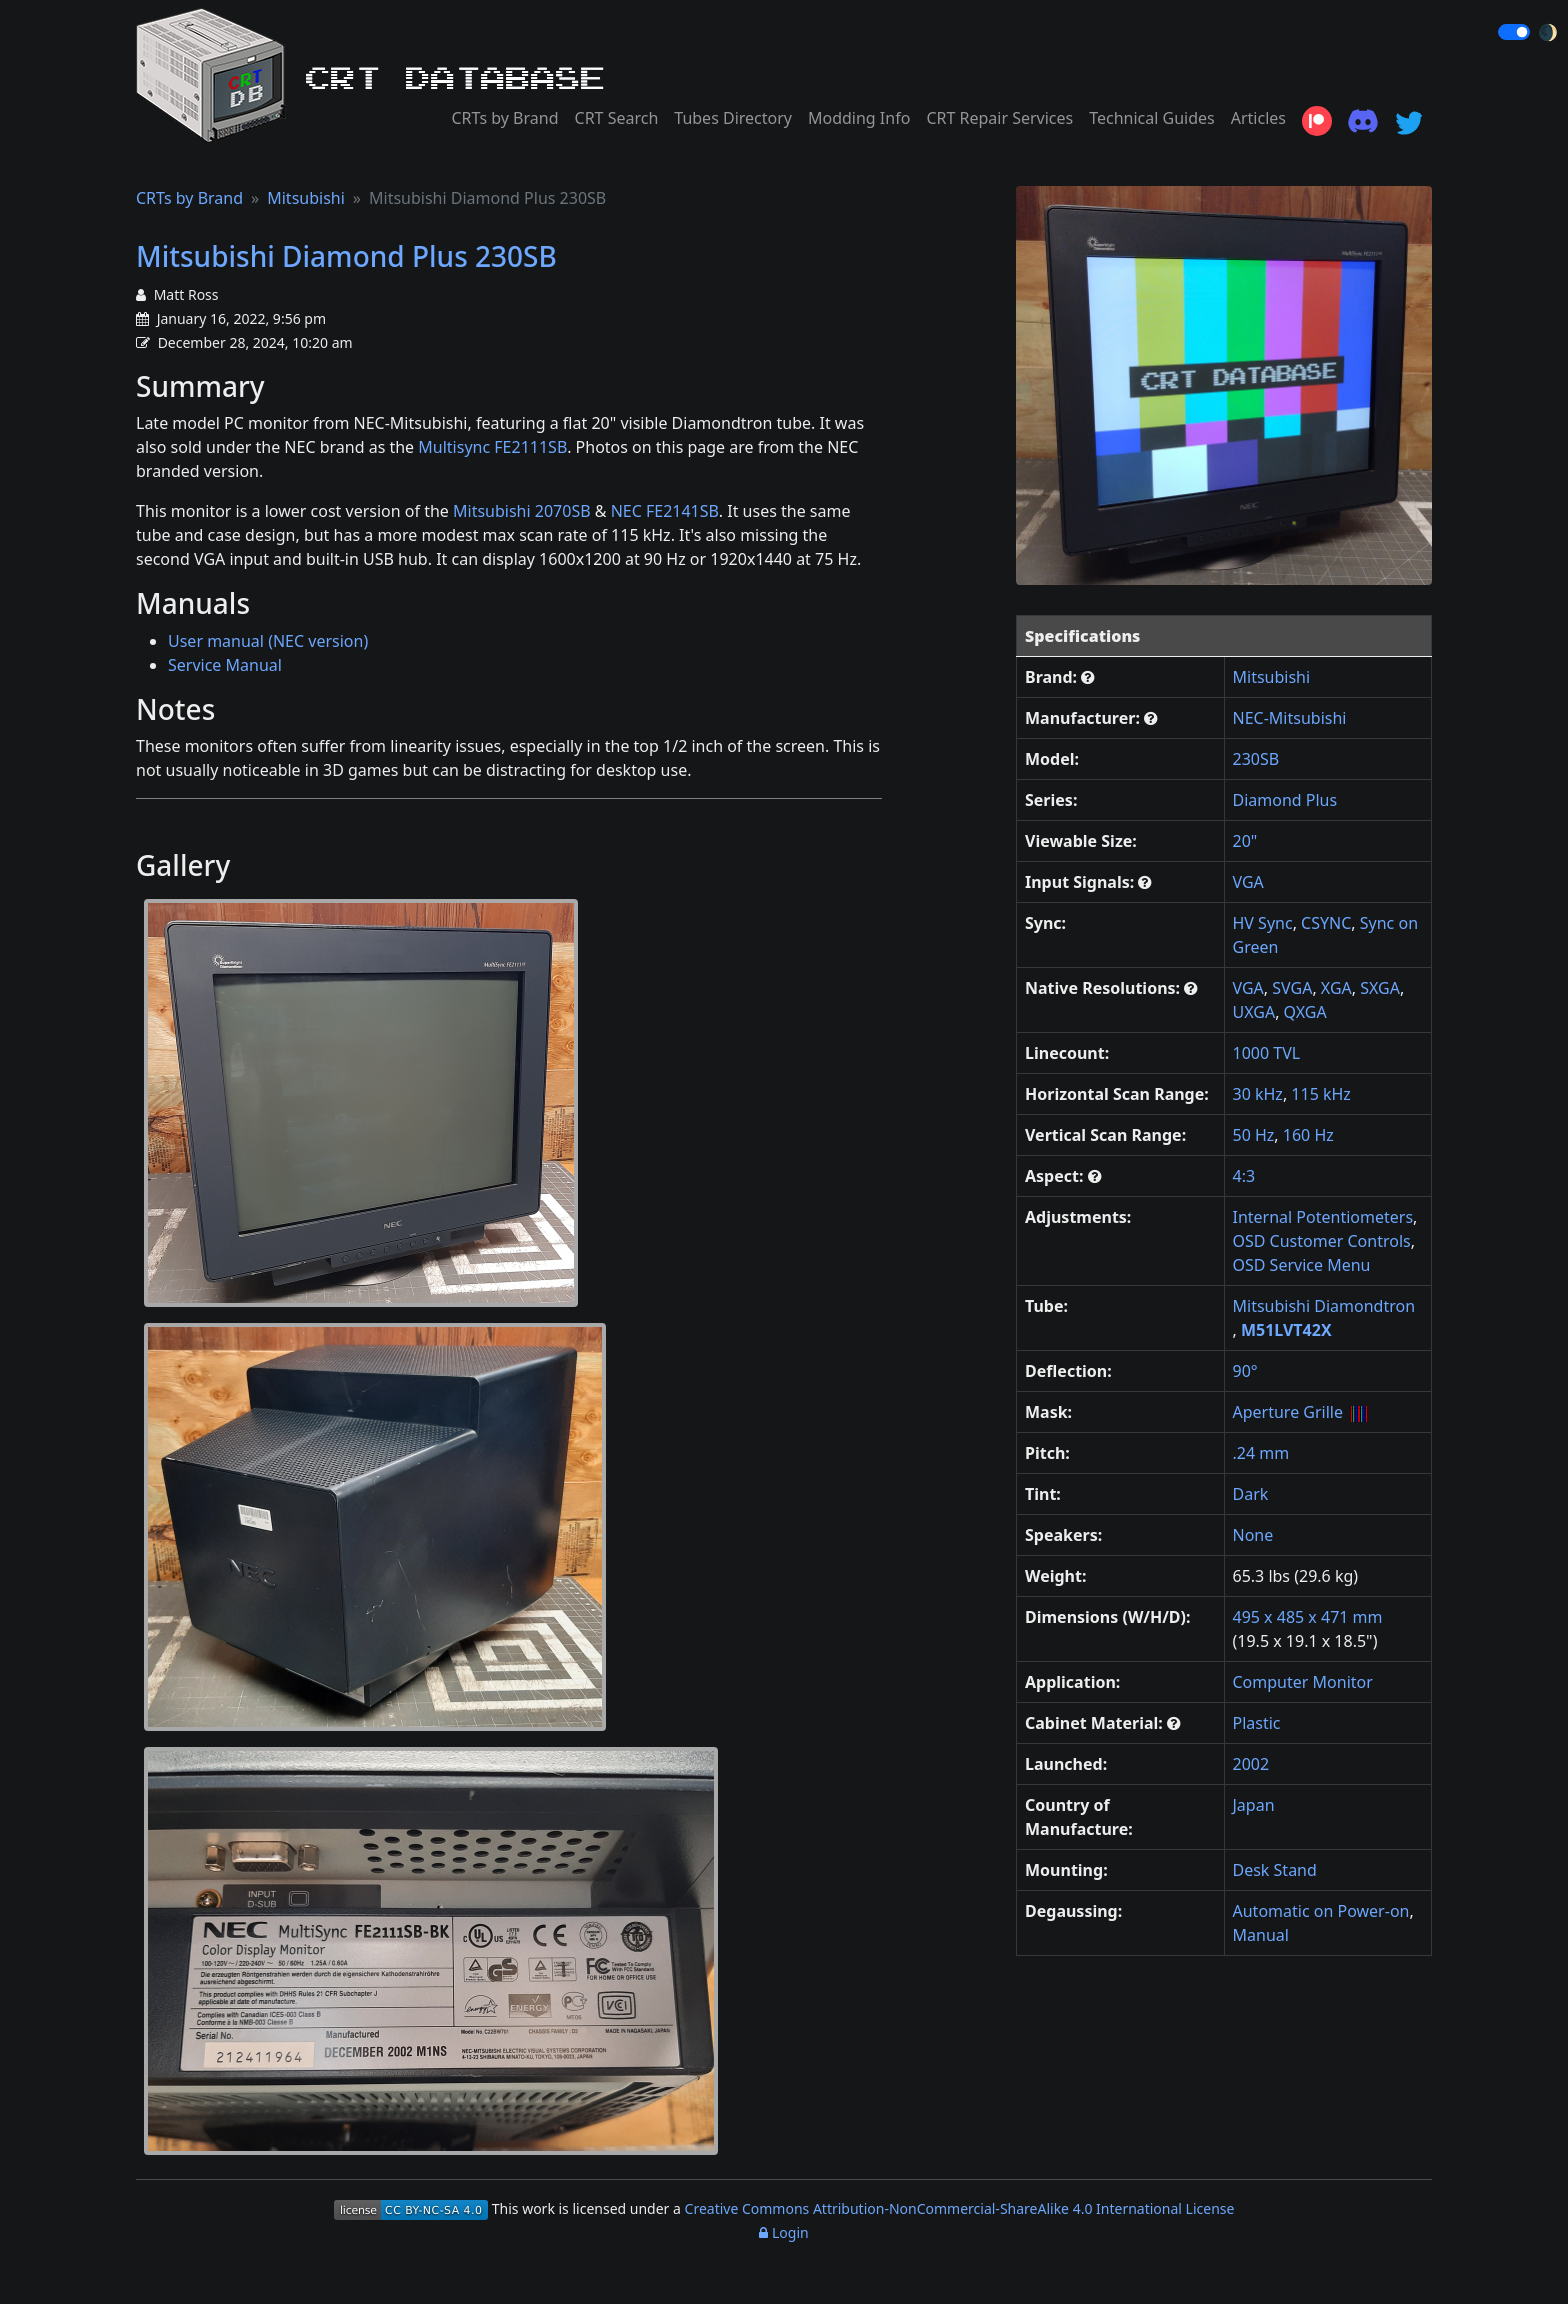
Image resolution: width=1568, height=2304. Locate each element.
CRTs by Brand (504, 118)
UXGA (1254, 1012)
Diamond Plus (1285, 800)
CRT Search (617, 118)
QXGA (1305, 1012)
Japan (1254, 1805)
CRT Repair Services (999, 118)
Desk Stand (1275, 1870)
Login (783, 2232)
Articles (1258, 118)
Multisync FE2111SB (492, 447)
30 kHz (1258, 1094)
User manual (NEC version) (268, 641)
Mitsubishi (306, 198)
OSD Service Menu (1302, 1265)
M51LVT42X (1286, 1330)
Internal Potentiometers (1323, 1217)
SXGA (1380, 988)
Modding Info (859, 118)
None (1253, 1535)
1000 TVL (1267, 1053)
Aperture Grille (1288, 1412)
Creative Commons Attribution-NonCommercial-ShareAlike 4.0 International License (960, 2208)
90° (1245, 1371)
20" (1245, 841)
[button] (1088, 677)
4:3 (1244, 1176)
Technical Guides (1152, 118)
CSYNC (1326, 923)
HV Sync (1263, 923)
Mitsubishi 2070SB (522, 511)
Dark (1251, 1494)
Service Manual (225, 665)
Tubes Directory (733, 118)
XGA (1336, 988)
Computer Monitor (1303, 1682)
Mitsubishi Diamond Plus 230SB (346, 256)
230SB (1256, 759)
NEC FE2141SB (665, 511)
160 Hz (1308, 1135)
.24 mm (1261, 1453)
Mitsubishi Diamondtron (1324, 1306)
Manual (1261, 1935)
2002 (1251, 1764)
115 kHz (1321, 1094)
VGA (1248, 882)
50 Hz (1254, 1135)
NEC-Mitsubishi (1290, 718)
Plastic (1257, 1723)
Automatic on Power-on (1321, 1911)
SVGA (1292, 988)
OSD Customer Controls (1322, 1241)
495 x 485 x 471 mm (1308, 1617)
